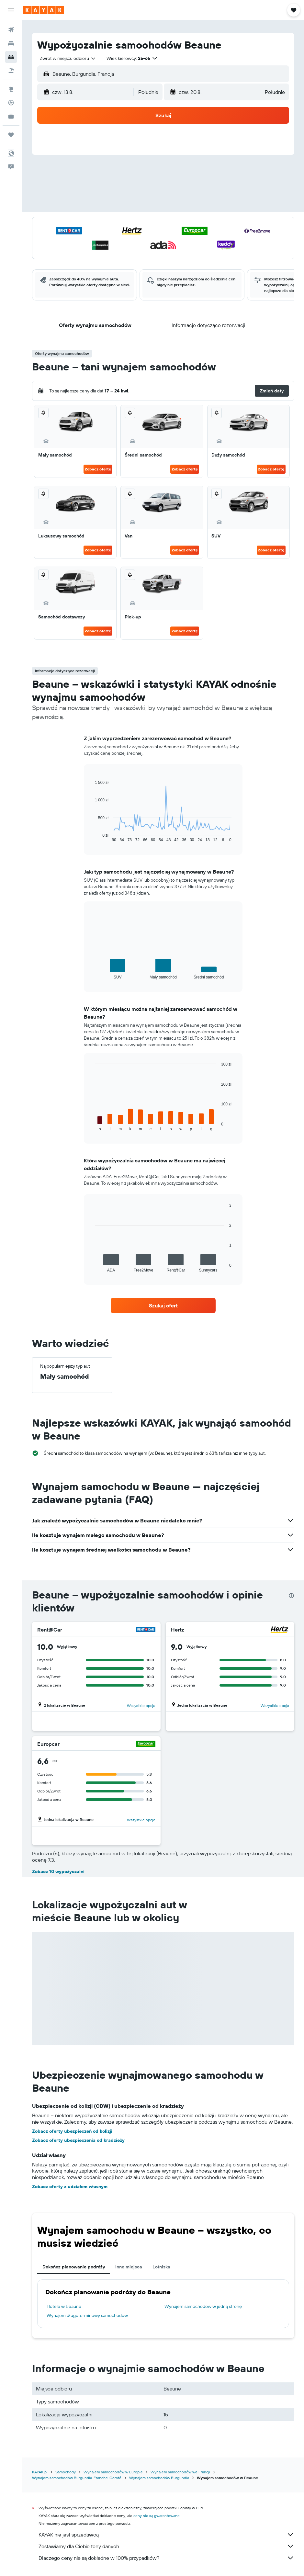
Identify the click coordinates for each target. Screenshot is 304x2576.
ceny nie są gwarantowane (156, 2515)
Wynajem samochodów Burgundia (159, 2477)
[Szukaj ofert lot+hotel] (11, 70)
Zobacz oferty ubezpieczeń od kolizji (72, 2131)
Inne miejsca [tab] (128, 2267)
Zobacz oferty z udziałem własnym (69, 2186)
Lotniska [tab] (161, 2267)
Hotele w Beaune (64, 2306)
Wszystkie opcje (141, 1705)
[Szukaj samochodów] (11, 57)
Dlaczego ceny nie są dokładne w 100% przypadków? (166, 2558)
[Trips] (11, 134)
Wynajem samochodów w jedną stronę (203, 2306)
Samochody (65, 2471)
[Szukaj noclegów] (11, 43)
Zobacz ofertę (98, 469)
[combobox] (68, 58)
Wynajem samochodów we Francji (180, 2471)
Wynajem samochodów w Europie (113, 2471)
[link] (163, 1305)
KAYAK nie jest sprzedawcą (166, 2534)
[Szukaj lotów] (11, 29)
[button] (11, 10)
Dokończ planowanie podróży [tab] (73, 2267)
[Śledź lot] (11, 102)
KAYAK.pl (40, 2471)
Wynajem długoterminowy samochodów (87, 2315)
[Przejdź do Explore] (11, 89)
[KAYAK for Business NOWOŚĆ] (11, 116)
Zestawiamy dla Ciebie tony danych (166, 2546)
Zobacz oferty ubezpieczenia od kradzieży (78, 2140)
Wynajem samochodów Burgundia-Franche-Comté (76, 2477)
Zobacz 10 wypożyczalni (58, 1871)
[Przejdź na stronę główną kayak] (43, 10)
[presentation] (291, 1596)
